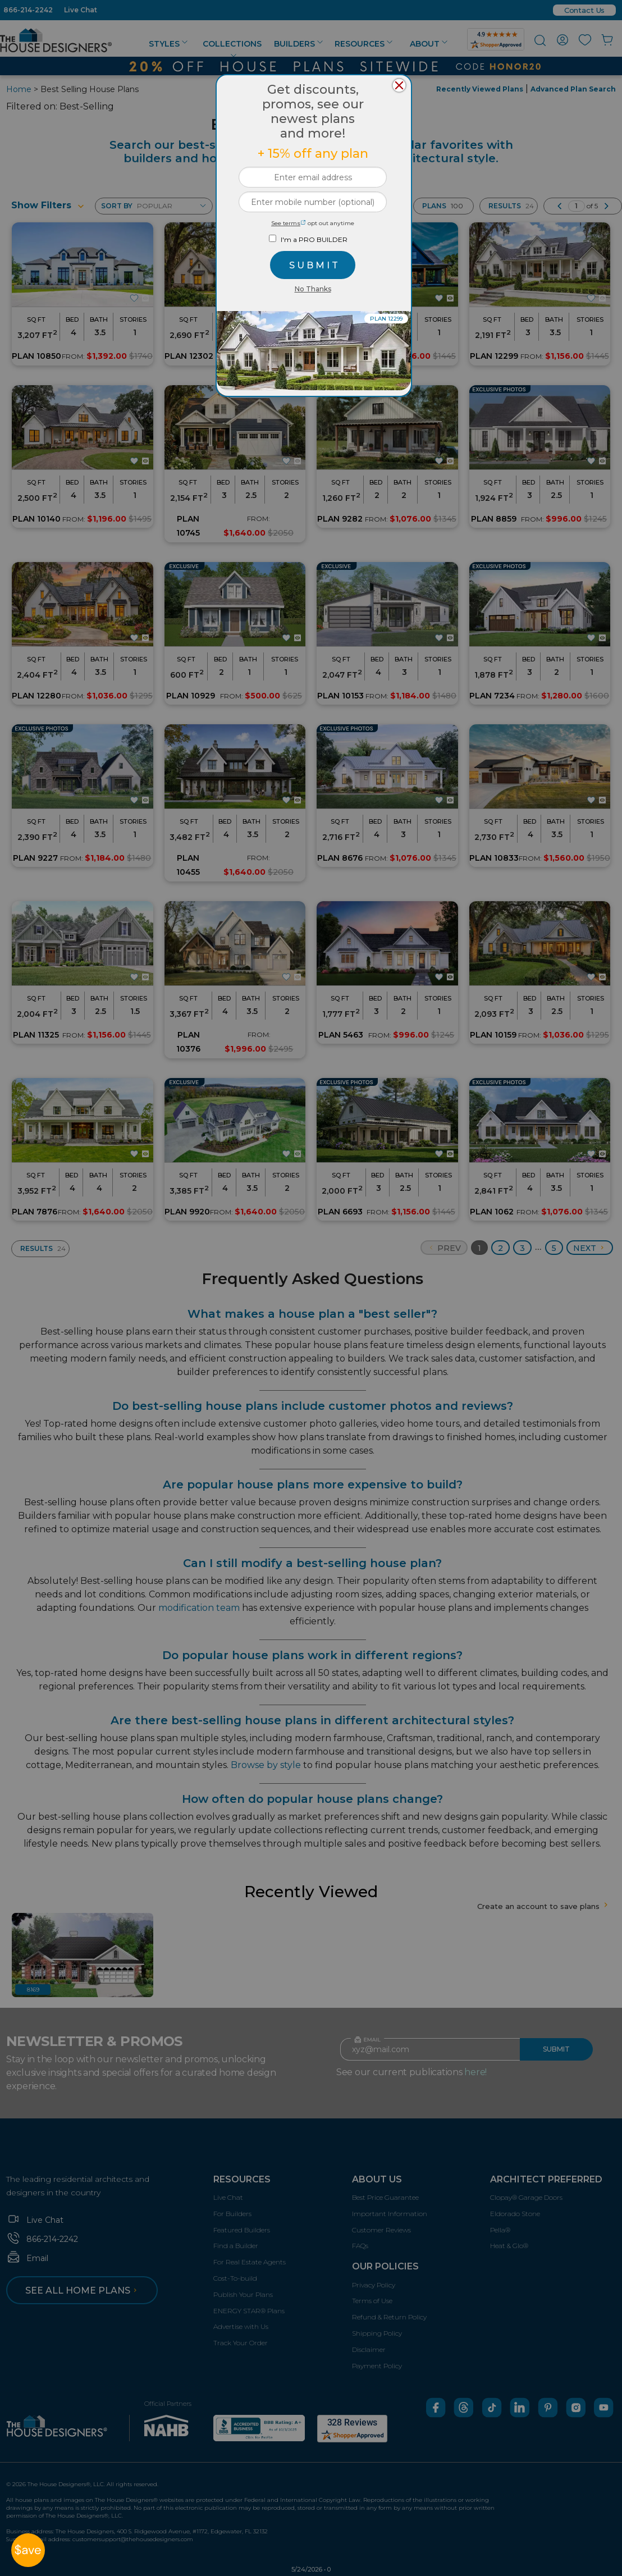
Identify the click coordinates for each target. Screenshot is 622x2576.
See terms (288, 223)
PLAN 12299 (386, 318)
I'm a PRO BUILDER (314, 239)
